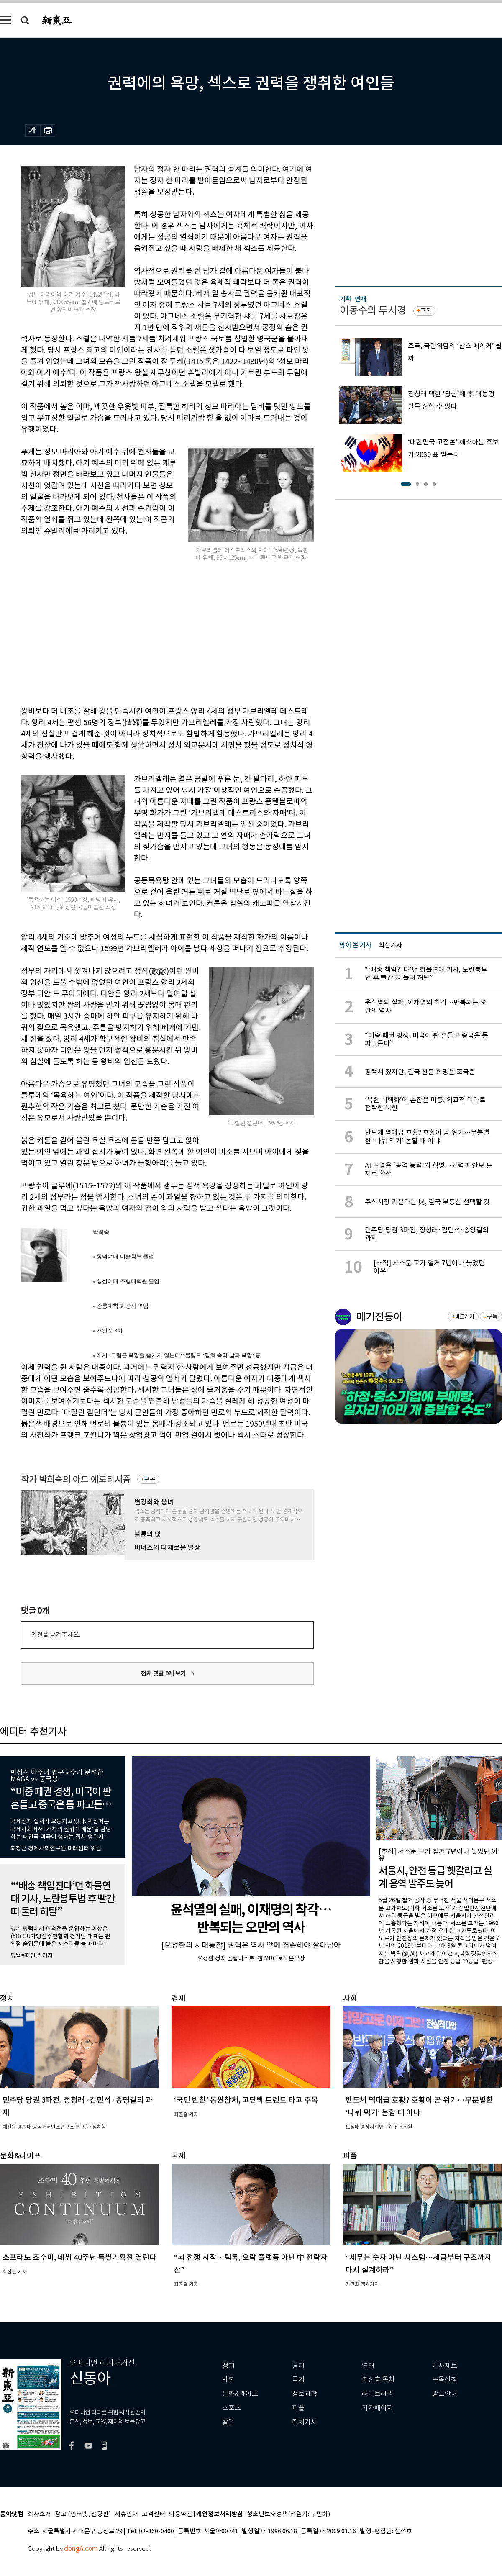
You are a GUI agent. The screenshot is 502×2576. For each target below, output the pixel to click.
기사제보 (444, 2366)
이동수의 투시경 (373, 310)
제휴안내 (126, 2514)
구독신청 (444, 2380)
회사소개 (39, 2514)
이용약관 (180, 2514)
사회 (228, 2380)
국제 (298, 2380)
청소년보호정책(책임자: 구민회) (288, 2514)
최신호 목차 (378, 2380)
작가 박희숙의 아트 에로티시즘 (76, 1479)
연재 (368, 2366)
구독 (149, 1479)
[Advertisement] (121, 632)
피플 (298, 2408)
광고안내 (444, 2394)
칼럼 (228, 2422)
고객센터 (153, 2514)
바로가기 (464, 1316)
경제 (298, 2366)
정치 (228, 2366)
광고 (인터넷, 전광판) (83, 2514)
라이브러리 (377, 2394)
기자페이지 (377, 2408)
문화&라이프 (240, 2394)
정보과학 (304, 2394)
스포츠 (231, 2408)
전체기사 (304, 2422)
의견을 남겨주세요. (55, 1635)
